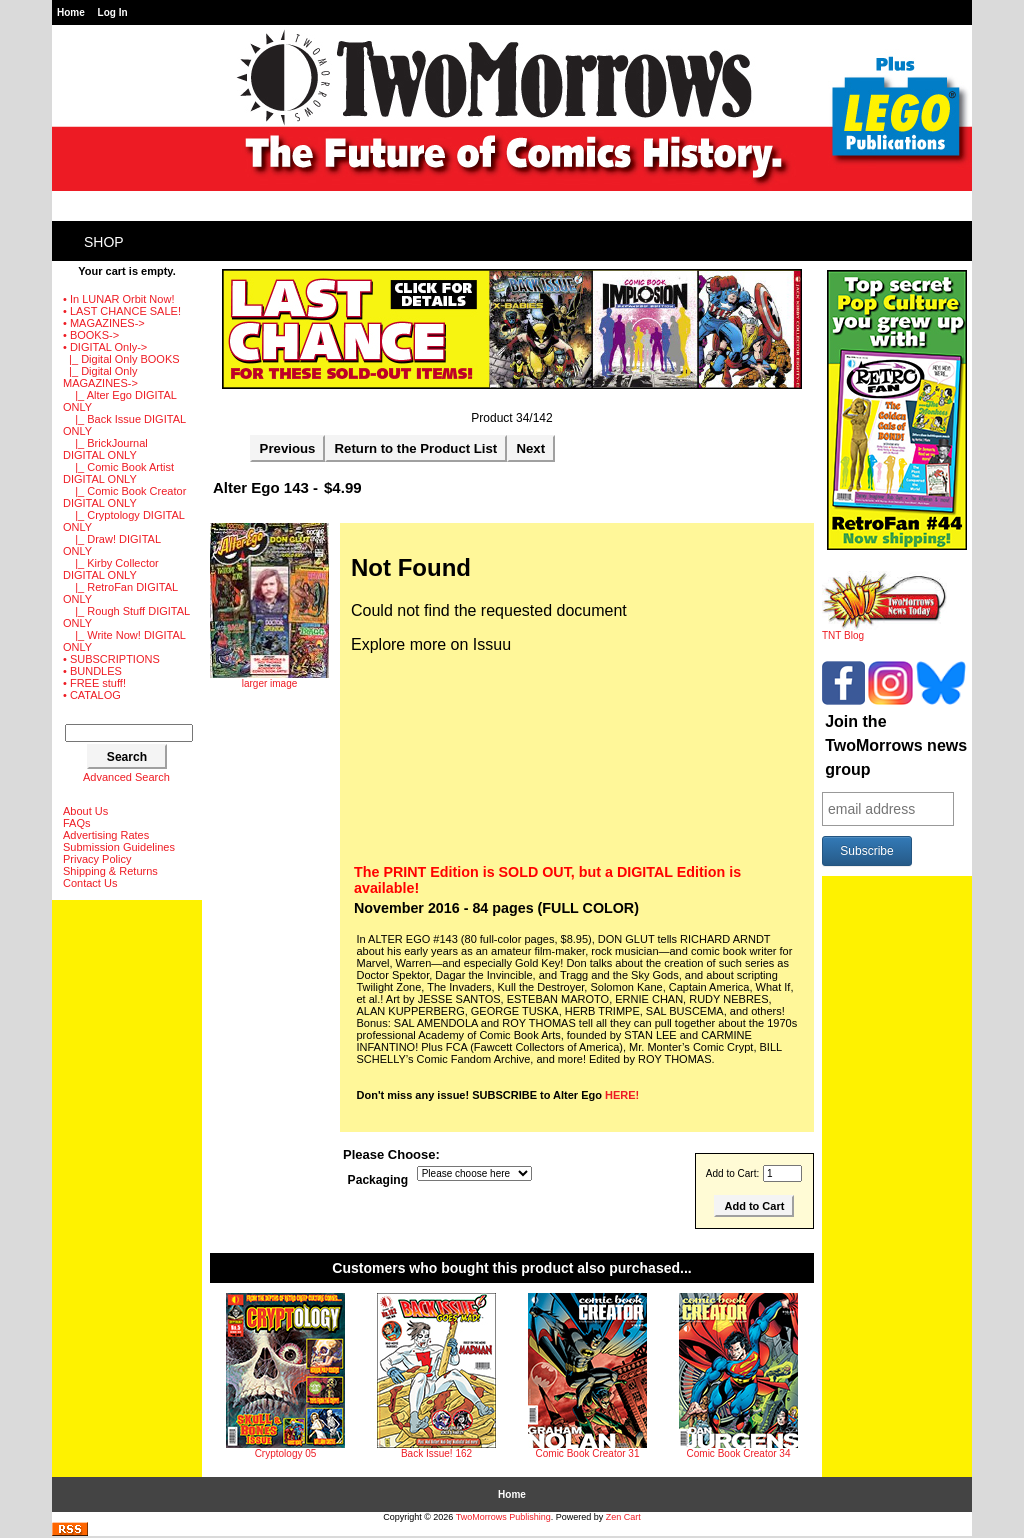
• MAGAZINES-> (104, 323)
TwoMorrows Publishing (503, 1517)
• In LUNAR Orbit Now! (118, 299)
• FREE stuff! (94, 683)
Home (71, 12)
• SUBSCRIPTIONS (111, 659)
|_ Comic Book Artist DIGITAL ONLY (118, 473)
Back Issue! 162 (436, 1453)
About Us (85, 811)
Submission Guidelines (119, 847)
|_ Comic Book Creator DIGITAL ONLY (124, 497)
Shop (104, 242)
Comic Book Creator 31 (588, 1453)
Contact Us (90, 883)
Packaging (378, 1180)
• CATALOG (92, 695)
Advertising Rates (106, 835)
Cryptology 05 (286, 1453)
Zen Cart (623, 1517)
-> (105, 347)
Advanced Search (126, 777)
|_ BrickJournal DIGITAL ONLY (105, 449)
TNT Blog (884, 631)
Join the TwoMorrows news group (896, 745)
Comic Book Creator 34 (739, 1453)
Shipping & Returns (110, 871)
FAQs (77, 823)
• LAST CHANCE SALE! (122, 311)
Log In (113, 12)
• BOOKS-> (91, 335)
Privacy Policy (97, 859)
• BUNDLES (92, 671)
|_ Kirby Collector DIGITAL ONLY (111, 569)
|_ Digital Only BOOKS (121, 359)
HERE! (622, 1095)
